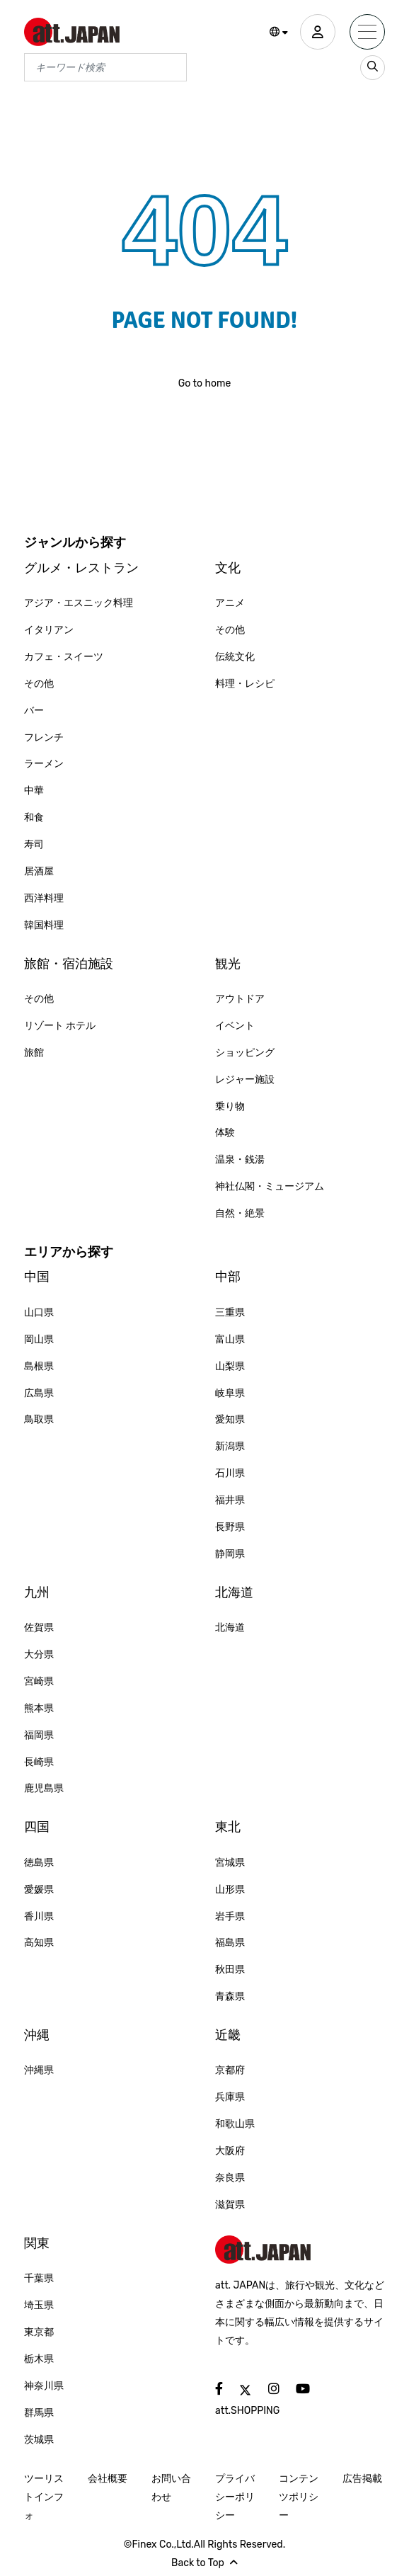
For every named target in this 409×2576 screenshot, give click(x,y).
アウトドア (240, 999)
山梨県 (230, 1366)
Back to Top (204, 2563)
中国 (37, 1276)
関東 (37, 2243)
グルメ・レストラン (81, 568)
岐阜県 (230, 1393)
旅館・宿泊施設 (68, 963)
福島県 (230, 1943)
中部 (228, 1276)
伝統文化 (235, 657)
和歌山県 (235, 2124)
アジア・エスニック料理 (78, 603)
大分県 (39, 1654)
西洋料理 (44, 898)
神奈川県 (44, 2386)
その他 (39, 684)
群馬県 (39, 2413)
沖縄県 (39, 2070)
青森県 (230, 1996)
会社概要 (107, 2479)
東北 (228, 1827)
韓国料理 (44, 925)
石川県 (230, 1473)
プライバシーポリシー (235, 2497)
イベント (235, 1026)
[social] (219, 2389)
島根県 (39, 1366)
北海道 (234, 1592)
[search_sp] (372, 67)
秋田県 (230, 1970)
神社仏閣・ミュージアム (269, 1186)
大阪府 (230, 2151)
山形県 (230, 1889)
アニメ (230, 603)
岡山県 (39, 1339)
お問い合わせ (171, 2488)
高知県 (39, 1943)
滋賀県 (230, 2205)
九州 (37, 1592)
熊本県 (39, 1708)
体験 (225, 1133)
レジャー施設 (245, 1079)
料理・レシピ (245, 684)
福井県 (230, 1500)
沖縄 (37, 2035)
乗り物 (230, 1106)
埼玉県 (39, 2305)
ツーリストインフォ (44, 2497)
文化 (228, 568)
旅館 (34, 1053)
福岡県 (39, 1735)
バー (34, 711)
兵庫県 (230, 2097)
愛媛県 (39, 1889)
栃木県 (39, 2359)
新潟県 (230, 1446)
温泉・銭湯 (240, 1159)
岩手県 (230, 1916)
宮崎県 (39, 1681)
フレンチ (44, 737)
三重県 (230, 1312)
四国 (37, 1827)
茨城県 (39, 2440)
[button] (279, 32)
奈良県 (230, 2178)
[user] (317, 32)
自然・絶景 (240, 1213)
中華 (34, 791)
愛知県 (230, 1419)
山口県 (39, 1312)
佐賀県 (39, 1628)
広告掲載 (362, 2479)
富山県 (230, 1339)
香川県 (39, 1916)
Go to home (204, 383)
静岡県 (230, 1554)
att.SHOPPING (247, 2411)
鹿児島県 (44, 1788)
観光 (228, 963)
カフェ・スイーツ (63, 657)
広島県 (39, 1393)
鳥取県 (39, 1419)
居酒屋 (39, 871)
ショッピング (245, 1053)
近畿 (228, 2035)
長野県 (230, 1527)
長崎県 (39, 1762)
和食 (34, 817)
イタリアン (49, 630)
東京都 (39, 2332)
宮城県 (230, 1863)
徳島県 (39, 1863)
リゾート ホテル (60, 1026)
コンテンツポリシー (298, 2497)
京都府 (230, 2070)
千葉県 (39, 2278)
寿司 (34, 844)
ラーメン (44, 764)
